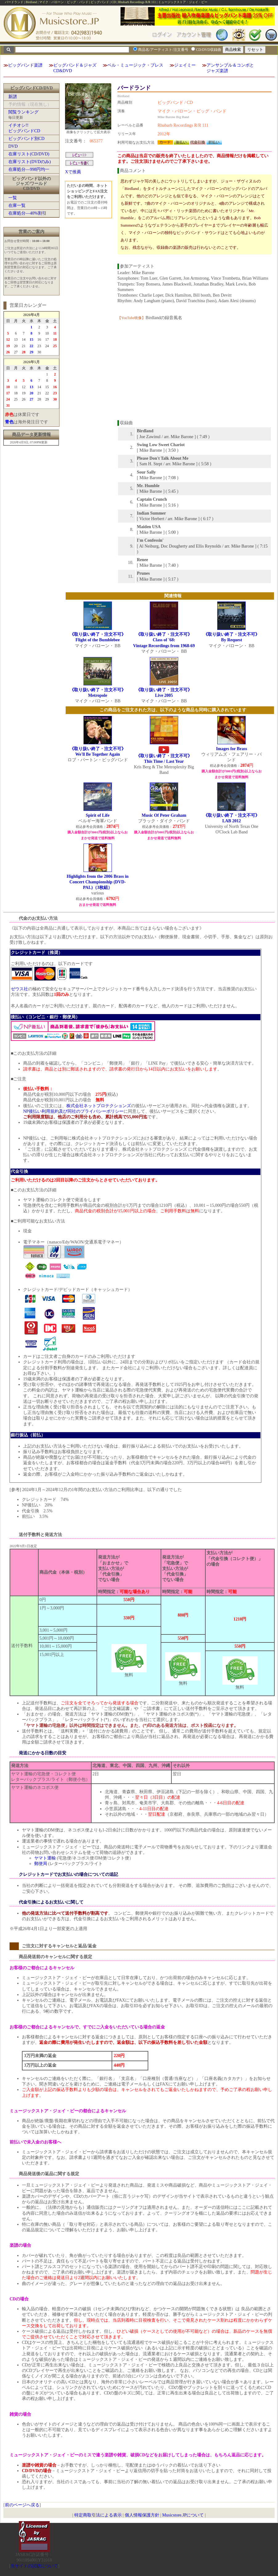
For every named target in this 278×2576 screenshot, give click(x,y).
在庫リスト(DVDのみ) (29, 161)
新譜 (12, 96)
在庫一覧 (17, 205)
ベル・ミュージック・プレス (135, 65)
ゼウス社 (19, 989)
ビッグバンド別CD (26, 138)
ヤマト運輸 (45, 1858)
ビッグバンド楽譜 (25, 65)
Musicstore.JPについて (183, 2515)
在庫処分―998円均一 (28, 169)
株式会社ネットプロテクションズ (98, 1105)
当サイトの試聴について (34, 2566)
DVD (13, 146)
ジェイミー (185, 65)
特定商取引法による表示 (98, 2515)
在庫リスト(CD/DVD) (28, 154)
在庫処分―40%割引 (27, 213)
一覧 (12, 197)
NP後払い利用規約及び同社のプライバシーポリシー (73, 1111)
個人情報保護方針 (142, 2515)
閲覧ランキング (23, 112)
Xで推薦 (73, 172)
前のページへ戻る (22, 2505)
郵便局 (40, 1863)
